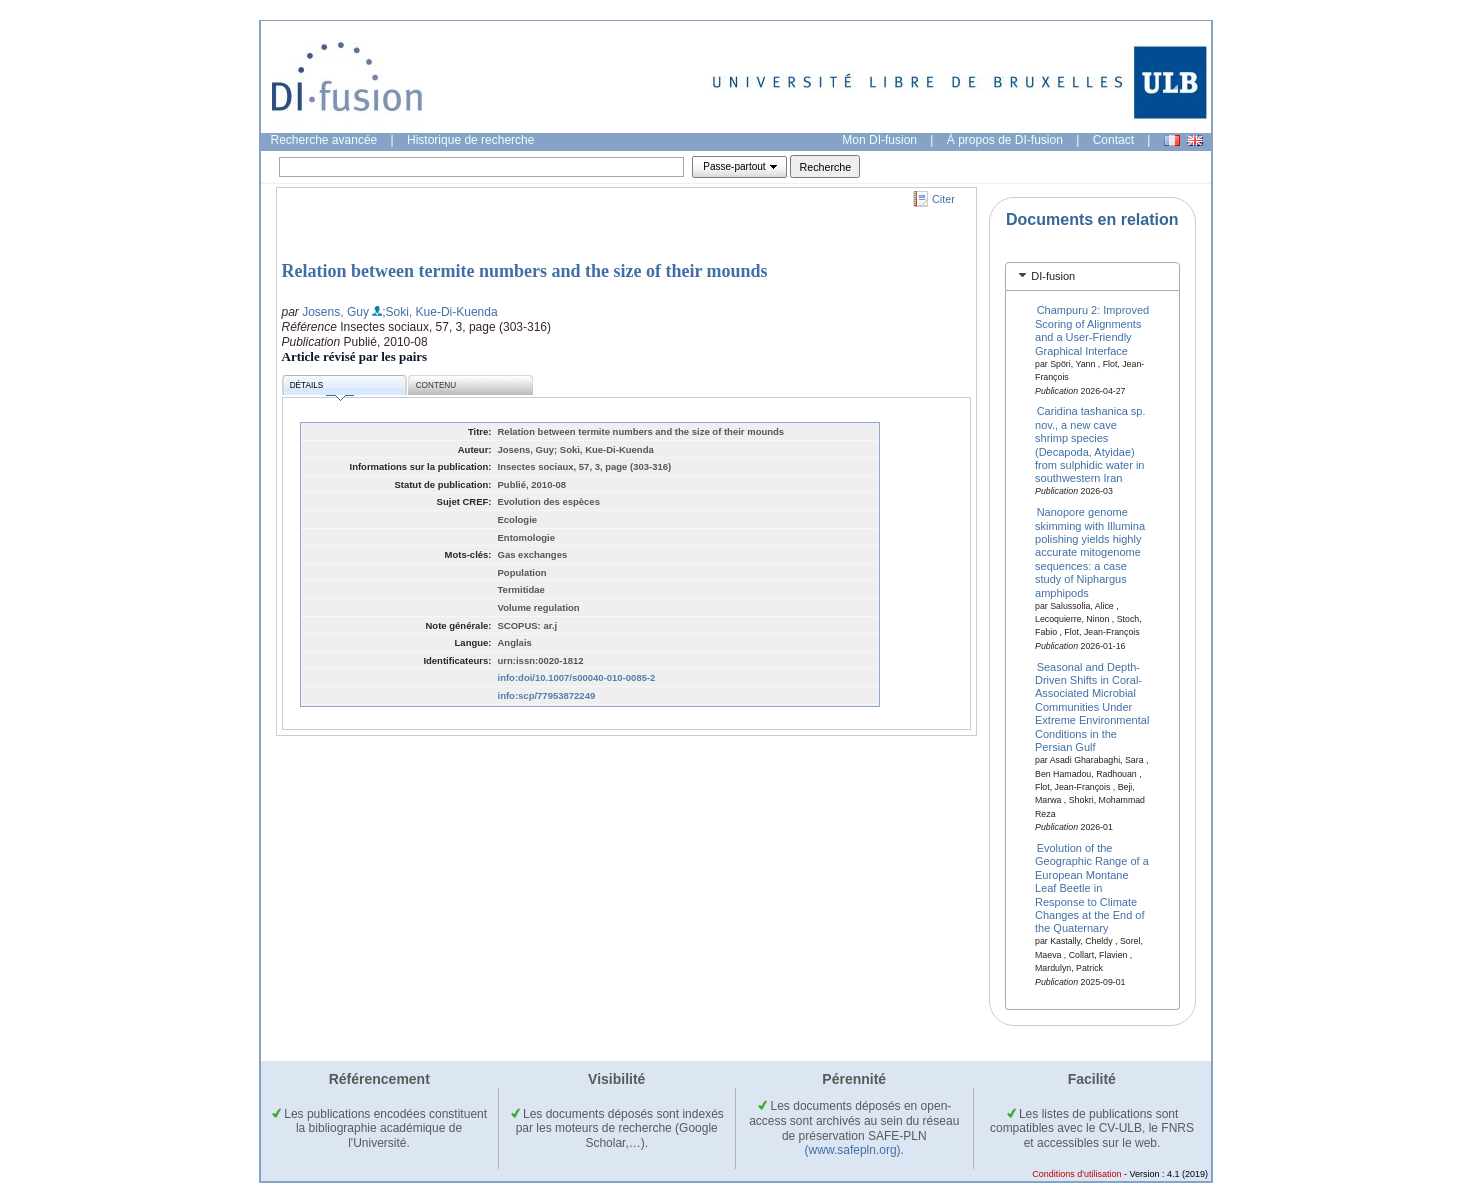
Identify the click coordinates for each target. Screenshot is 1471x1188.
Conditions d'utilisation (1076, 1174)
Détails (322, 388)
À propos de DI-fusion (1005, 140)
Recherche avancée (324, 140)
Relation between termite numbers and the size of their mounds (525, 271)
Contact (1113, 140)
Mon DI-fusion (879, 140)
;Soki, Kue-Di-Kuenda (439, 312)
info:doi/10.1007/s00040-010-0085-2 (577, 677)
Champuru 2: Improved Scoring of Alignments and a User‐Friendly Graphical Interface (1092, 330)
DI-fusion (1053, 276)
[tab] (1092, 276)
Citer (943, 199)
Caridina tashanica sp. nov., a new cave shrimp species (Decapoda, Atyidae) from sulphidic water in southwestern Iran (1090, 444)
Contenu (436, 385)
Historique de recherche (470, 140)
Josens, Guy (335, 312)
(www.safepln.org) (853, 1150)
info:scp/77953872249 (547, 695)
